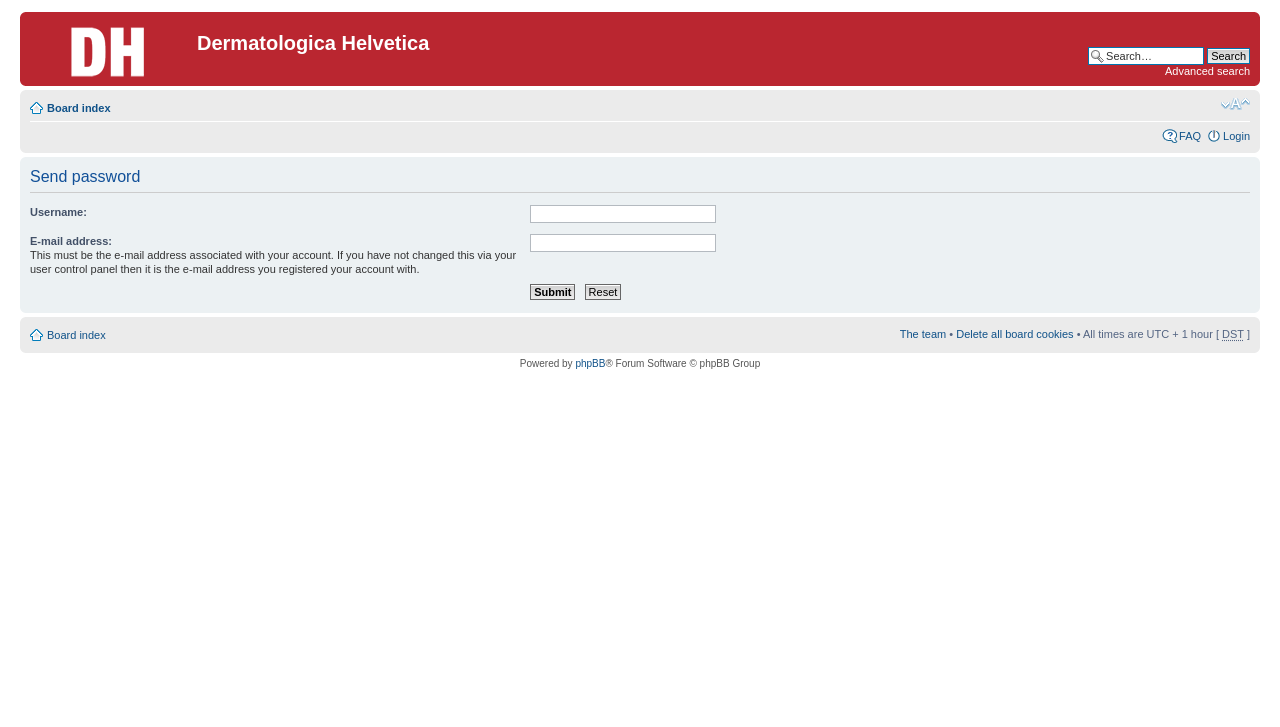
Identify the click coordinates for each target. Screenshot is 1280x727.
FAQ (1190, 136)
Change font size (1235, 104)
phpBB (590, 363)
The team (923, 334)
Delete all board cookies (1014, 334)
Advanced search (1207, 71)
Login (1236, 136)
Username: (58, 212)
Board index (79, 108)
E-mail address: (71, 241)
